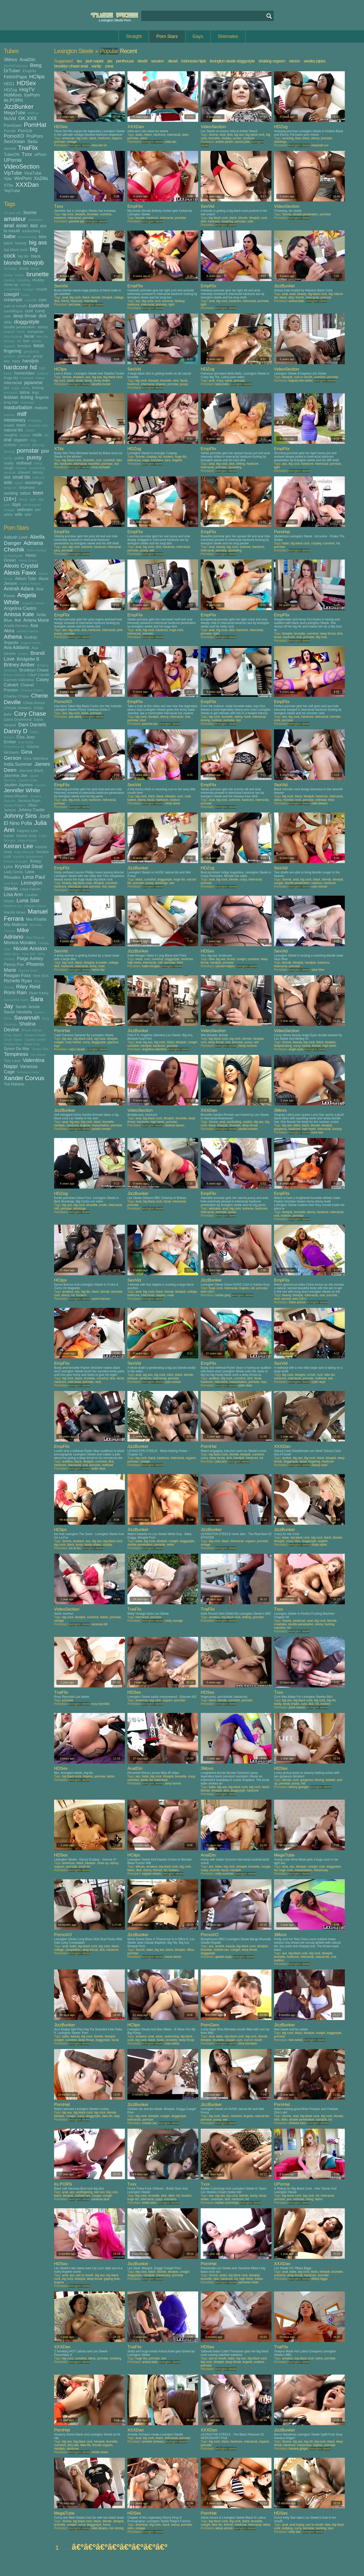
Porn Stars (167, 36)
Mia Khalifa (36, 919)
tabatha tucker (101, 384)
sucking (11, 493)
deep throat (24, 315)
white (8, 514)
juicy (57, 550)
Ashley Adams (27, 631)
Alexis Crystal (21, 566)
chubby (38, 280)
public (20, 458)
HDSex (26, 83)
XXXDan (27, 184)
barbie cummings (226, 2202)
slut (7, 477)
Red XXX (41, 975)
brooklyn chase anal (70, 66)
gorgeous (280, 1129)
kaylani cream (151, 1873)
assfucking (31, 231)
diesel (172, 61)
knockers (10, 392)
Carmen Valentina (19, 680)
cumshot (39, 305)
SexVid (10, 148)
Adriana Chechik (23, 546)
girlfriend (24, 356)
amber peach (224, 142)
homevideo (24, 373)
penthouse (125, 61)
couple (41, 289)
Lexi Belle (11, 883)
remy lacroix (173, 1783)
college (25, 285)
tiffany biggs (319, 2279)
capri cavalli (77, 1049)
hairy (16, 361)
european (35, 331)
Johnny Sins (20, 815)
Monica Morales (20, 942)
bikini (296, 1125)
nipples (24, 435)
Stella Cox (31, 1044)
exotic (103, 1205)
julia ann (221, 1461)
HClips (37, 76)
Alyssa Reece (29, 584)
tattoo (25, 493)
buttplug (287, 2528)
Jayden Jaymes (18, 784)
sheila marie (100, 2452)
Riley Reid (28, 986)
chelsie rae (149, 2123)
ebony (42, 327)
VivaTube (32, 173)
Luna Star (28, 900)
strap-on (10, 488)
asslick (247, 1122)
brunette (38, 274)
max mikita (172, 2043)
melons (9, 415)
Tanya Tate (40, 1049)
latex (185, 134)
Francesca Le (14, 747)
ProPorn (34, 136)
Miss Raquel (35, 937)
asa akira (75, 716)
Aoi (17, 620)
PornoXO (14, 136)
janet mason (297, 1707)
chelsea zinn (297, 2123)
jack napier (95, 61)
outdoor (10, 445)
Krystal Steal (28, 866)
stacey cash (319, 1465)
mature (41, 407)
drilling (240, 464)
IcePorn (32, 95)
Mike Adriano (16, 933)
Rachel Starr (27, 970)
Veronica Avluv (28, 1072)
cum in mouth (15, 306)
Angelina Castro (20, 608)
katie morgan (151, 966)
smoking (115, 2358)
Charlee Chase (31, 690)
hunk (247, 716)
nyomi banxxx (101, 1299)
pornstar (28, 450)
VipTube (13, 173)
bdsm (8, 243)
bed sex (99, 2192)
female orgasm (102, 2445)
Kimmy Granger (16, 861)
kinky (26, 388)
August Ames (31, 643)
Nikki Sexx (12, 954)
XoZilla (41, 178)
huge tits (11, 378)
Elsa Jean (25, 737)
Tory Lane (12, 1060)
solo (8, 482)
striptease (26, 487)
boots (79, 380)
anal (9, 225)
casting (9, 280)
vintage (9, 510)
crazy (25, 295)
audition (214, 1378)
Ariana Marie (36, 620)
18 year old (12, 213)
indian (40, 378)
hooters (42, 373)
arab (292, 294)
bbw (42, 236)
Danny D (15, 731)
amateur (15, 218)
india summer (224, 1873)
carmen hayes (224, 966)
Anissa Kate (19, 614)
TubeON (11, 154)
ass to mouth (85, 2275)
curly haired (73, 1042)
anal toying (296, 2524)
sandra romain (101, 1129)
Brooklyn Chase (34, 670)
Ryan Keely (39, 993)
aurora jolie (242, 142)
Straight (134, 36)
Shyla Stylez (13, 1039)
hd (33, 367)
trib (303, 1783)
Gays (198, 36)
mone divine (173, 1957)
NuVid (10, 118)
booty (24, 268)
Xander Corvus (24, 1078)
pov (45, 451)
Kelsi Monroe (24, 852)
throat (23, 499)
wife (18, 514)
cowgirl (11, 294)
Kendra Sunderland (27, 856)
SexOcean (14, 141)
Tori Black (38, 1055)
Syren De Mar (17, 1048)
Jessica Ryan (29, 800)
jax (109, 61)
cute (7, 316)
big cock (81, 138)
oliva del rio (99, 145)
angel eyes (296, 1049)
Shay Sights (13, 1035)
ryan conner (319, 886)
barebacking (27, 237)
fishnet (316, 1046)
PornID (10, 131)
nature (30, 430)
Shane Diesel (31, 1030)
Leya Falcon (30, 889)
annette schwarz (153, 2441)
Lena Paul (34, 877)
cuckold (30, 300)
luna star (317, 1132)
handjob (30, 360)
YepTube (12, 190)
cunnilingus (13, 311)
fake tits (42, 336)
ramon (294, 61)
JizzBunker (18, 106)
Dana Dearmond (18, 719)
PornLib (25, 130)
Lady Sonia (13, 872)
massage (27, 402)
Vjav (8, 178)
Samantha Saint (16, 1000)
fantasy (9, 341)
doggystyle (26, 321)
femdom (24, 346)
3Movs (10, 59)
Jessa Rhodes (16, 796)
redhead (24, 463)
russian (21, 468)
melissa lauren (174, 1125)
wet (38, 509)
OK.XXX (27, 118)
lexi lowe (74, 304)
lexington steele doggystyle (232, 61)
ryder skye (245, 1385)
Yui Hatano (14, 1084)
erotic (21, 332)
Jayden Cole (27, 780)
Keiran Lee (18, 846)
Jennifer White (22, 790)
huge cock (176, 630)
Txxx (27, 154)
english (9, 332)
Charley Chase (16, 696)
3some (30, 212)
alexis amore (224, 2528)
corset (237, 138)
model (9, 425)
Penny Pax (14, 964)
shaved (24, 472)
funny (106, 2524)
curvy (40, 311)
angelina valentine (154, 1049)
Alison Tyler (25, 578)
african (140, 1866)
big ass (38, 242)
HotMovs (13, 95)
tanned (286, 1299)
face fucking (13, 336)
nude (37, 434)
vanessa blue (100, 2199)
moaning (34, 420)
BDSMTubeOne (16, 66)
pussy (34, 457)
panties (24, 445)
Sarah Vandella (18, 1012)
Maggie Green (35, 906)
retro (130, 2528)
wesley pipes (314, 61)
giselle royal (223, 1957)
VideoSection (21, 166)
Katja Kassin (27, 840)
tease (112, 886)
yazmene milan (248, 2282)
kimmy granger (299, 1787)
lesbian (11, 397)
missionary (15, 420)
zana (109, 66)
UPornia (12, 160)
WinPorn (23, 178)
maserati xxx (319, 145)
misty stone (172, 803)
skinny (37, 472)
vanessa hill (99, 1624)
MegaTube (14, 112)
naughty (10, 435)
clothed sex (221, 1950)
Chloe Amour (34, 703)
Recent (128, 51)
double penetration (19, 327)
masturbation (18, 407)
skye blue (317, 969)
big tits (23, 256)
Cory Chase (30, 713)
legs (35, 392)
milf (21, 413)
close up (11, 284)
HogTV (27, 89)
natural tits (13, 430)
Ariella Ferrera (16, 625)
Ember (10, 741)
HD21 (9, 83)
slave (143, 138)
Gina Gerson (18, 755)
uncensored (32, 505)
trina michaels (101, 467)
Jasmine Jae (15, 775)
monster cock (38, 425)
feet (26, 341)
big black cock (16, 249)
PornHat (35, 124)
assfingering (84, 2192)
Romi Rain (15, 992)
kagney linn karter (300, 380)
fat (19, 341)
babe (10, 236)
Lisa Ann (13, 894)
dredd (142, 61)
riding (38, 463)
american (35, 220)
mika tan (170, 142)
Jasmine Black (31, 770)
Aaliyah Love (16, 537)
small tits (21, 477)
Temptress (16, 1054)
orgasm (21, 439)
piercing (38, 445)
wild (28, 514)
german (9, 356)
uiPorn (40, 154)
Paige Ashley (30, 958)
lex (79, 61)
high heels (134, 962)
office (190, 1950)
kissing (37, 387)
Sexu (32, 141)
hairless (317, 883)
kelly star (295, 2532)
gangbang (31, 351)
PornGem (13, 125)
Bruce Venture (15, 675)
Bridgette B (28, 659)
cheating (23, 280)
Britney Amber (19, 664)
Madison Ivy (13, 906)
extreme (167, 301)
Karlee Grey (26, 835)
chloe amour (297, 1302)
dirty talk (73, 2445)
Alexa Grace (27, 560)
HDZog (10, 89)
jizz (6, 387)
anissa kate (296, 301)
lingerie (42, 397)
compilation (12, 289)
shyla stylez (319, 1544)
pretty (8, 458)
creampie (13, 299)
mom (21, 425)
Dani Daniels (32, 724)
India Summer (18, 764)
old (46, 435)
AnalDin (27, 59)
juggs (16, 388)
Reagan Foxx (17, 975)
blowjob (33, 262)
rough (8, 468)
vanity (96, 66)
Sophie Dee (13, 1044)
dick (42, 315)
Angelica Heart (32, 603)
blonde (12, 263)
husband (27, 378)
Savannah (26, 1017)
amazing (287, 138)
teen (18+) (208, 1291)
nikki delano (319, 803)
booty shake (102, 380)
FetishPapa (15, 76)
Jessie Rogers (15, 805)
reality (9, 463)
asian (22, 225)
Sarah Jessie (27, 1006)
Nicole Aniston (30, 948)
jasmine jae (76, 221)
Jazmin (40, 785)
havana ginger (298, 2448)
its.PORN (13, 100)
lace (168, 460)
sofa (250, 221)
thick (331, 800)
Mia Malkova (15, 924)
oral (7, 439)
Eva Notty (25, 742)
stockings (33, 482)
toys (16, 504)
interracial (13, 382)
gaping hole (112, 2279)
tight (33, 499)
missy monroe (247, 1046)
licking (26, 397)
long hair (11, 402)
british (19, 275)
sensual (10, 472)
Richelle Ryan (18, 980)
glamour (112, 1042)
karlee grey (222, 1295)
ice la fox (75, 1548)
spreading (235, 467)
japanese (33, 382)
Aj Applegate (13, 556)
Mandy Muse (15, 912)
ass (34, 225)
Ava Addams (16, 647)
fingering (12, 351)
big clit (308, 2441)
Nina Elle (29, 954)
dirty (291, 297)
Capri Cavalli (38, 674)
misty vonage (174, 1620)
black (36, 256)
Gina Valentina (36, 758)
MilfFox (33, 113)
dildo (8, 322)
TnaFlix (28, 147)
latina (25, 392)
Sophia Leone (35, 1039)
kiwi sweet (296, 2040)
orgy (33, 440)
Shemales (228, 36)
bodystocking (283, 1046)
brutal (231, 959)
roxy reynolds (100, 1704)
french (299, 297)
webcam (24, 509)
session (157, 61)
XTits (8, 185)
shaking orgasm (271, 61)
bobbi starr (149, 2202)
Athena (13, 637)
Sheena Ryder (35, 1035)
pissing (9, 451)
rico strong (116, 2528)
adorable (215, 1208)
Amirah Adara (19, 588)
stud (143, 720)
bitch (151, 796)
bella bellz (222, 384)
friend (65, 301)
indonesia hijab (193, 61)
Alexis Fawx (20, 572)
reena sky (98, 969)
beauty (21, 243)
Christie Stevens (17, 708)
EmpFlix (29, 71)
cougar (28, 289)
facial (29, 336)
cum (43, 299)
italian (104, 1617)
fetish (38, 345)
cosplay (151, 456)
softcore (38, 477)
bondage (10, 268)
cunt (29, 311)
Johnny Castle (31, 809)
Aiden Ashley (36, 550)
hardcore (16, 367)
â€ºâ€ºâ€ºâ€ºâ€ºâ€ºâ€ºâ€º (119, 2546)
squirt (18, 483)
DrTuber (12, 70)
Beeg (36, 65)
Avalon (23, 654)
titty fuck (321, 637)
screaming (37, 468)
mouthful (94, 464)
